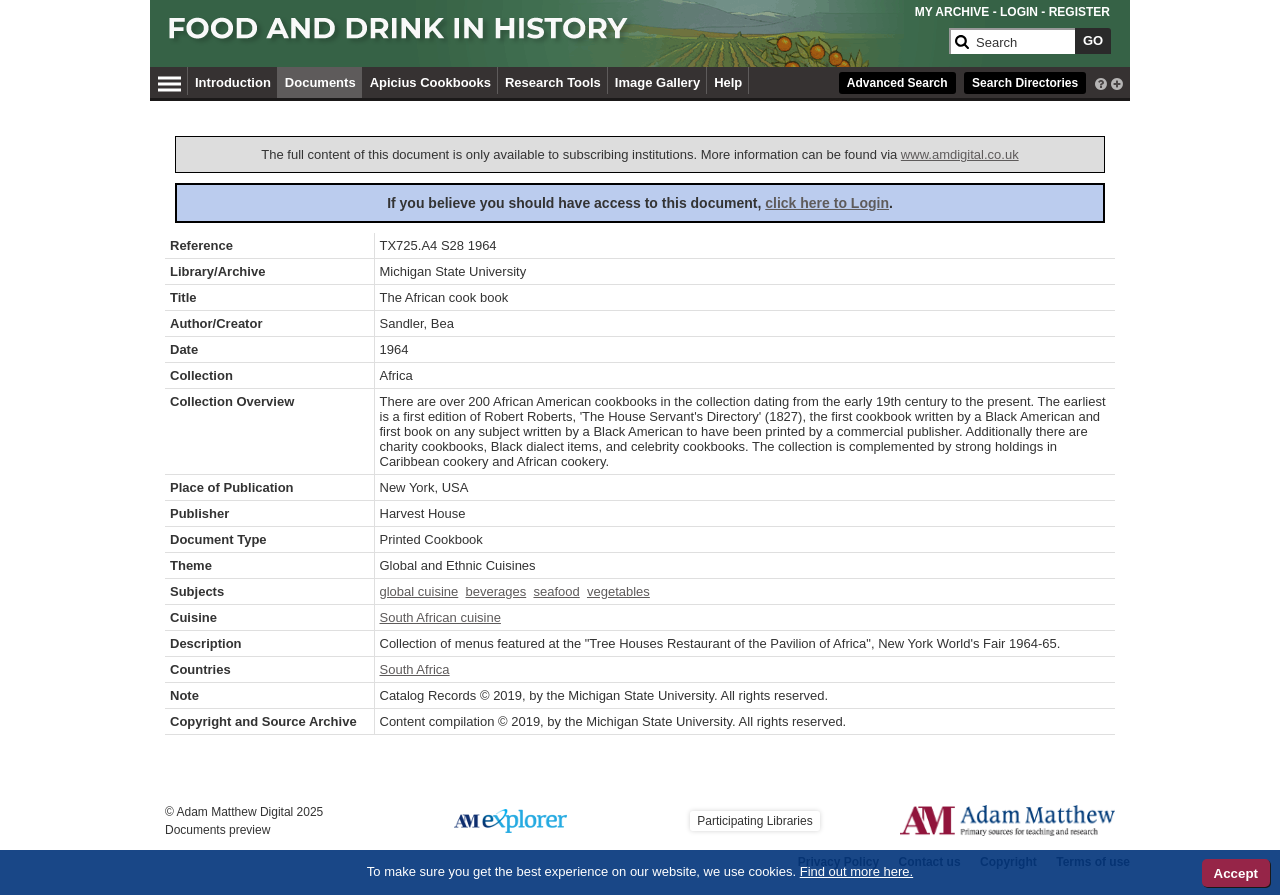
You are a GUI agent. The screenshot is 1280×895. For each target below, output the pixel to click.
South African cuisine (440, 617)
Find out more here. (856, 871)
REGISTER (1079, 12)
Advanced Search (897, 83)
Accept (1236, 873)
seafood (556, 591)
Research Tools (553, 82)
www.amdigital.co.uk (960, 154)
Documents (320, 82)
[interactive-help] (1101, 82)
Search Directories (1025, 83)
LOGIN (1019, 12)
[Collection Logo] (554, 36)
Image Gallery (657, 82)
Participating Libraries (754, 821)
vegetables (618, 591)
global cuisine (419, 591)
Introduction (233, 82)
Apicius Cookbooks (430, 82)
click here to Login (827, 203)
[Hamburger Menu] (169, 81)
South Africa (415, 669)
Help (728, 82)
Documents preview (217, 830)
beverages (496, 591)
